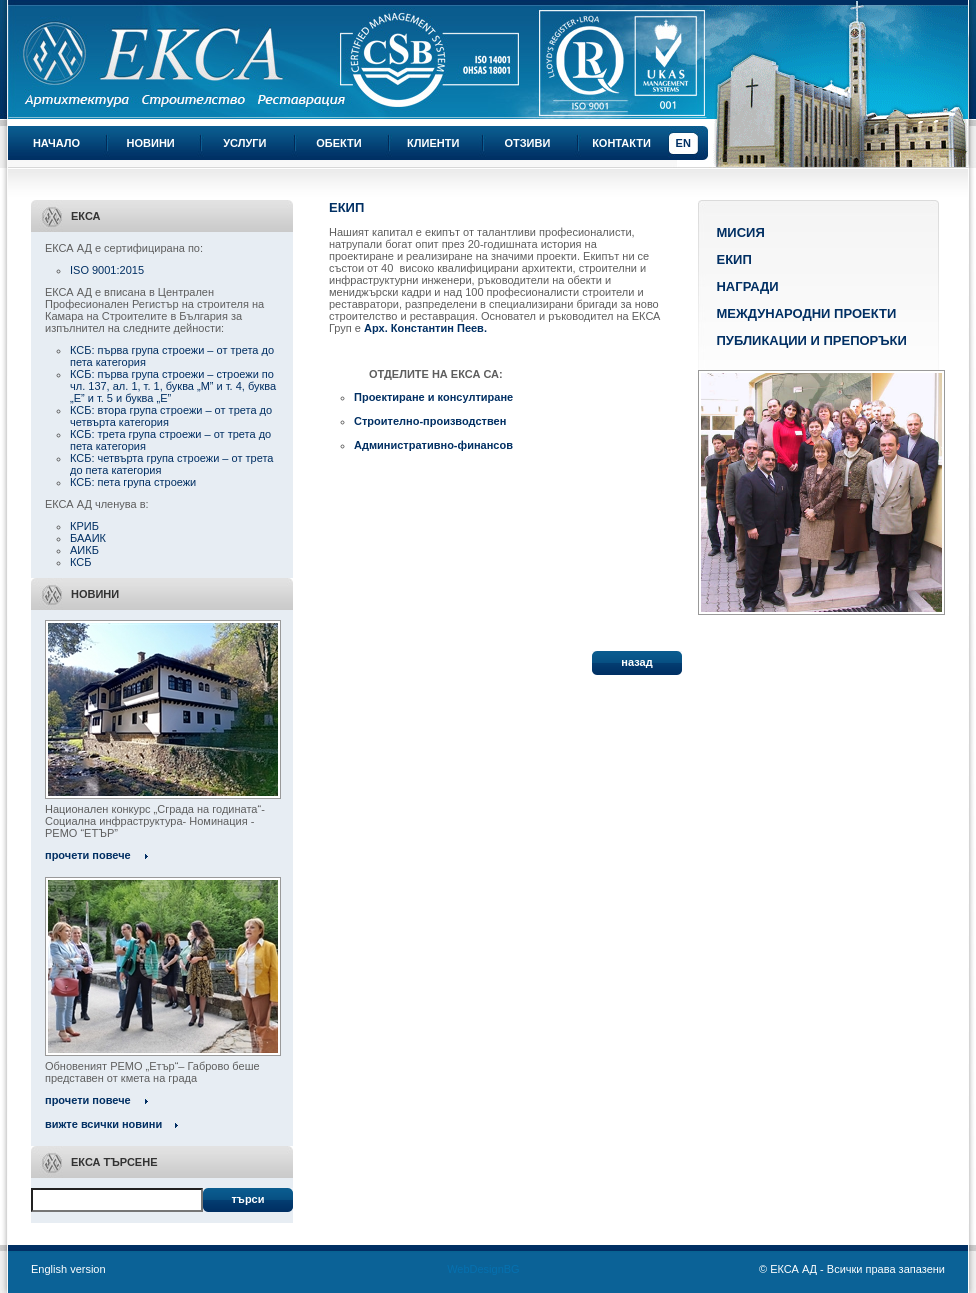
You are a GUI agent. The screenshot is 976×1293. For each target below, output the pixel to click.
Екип (733, 259)
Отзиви (527, 143)
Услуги (244, 143)
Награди (747, 286)
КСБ (80, 562)
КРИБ (84, 526)
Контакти (621, 143)
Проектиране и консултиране (433, 397)
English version (68, 1269)
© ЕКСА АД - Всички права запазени (852, 1269)
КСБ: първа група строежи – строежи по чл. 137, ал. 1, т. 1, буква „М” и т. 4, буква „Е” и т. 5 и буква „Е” (173, 386)
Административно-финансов (433, 445)
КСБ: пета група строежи (133, 482)
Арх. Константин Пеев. (425, 328)
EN (683, 143)
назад (636, 662)
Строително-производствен (430, 421)
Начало (56, 143)
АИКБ (84, 550)
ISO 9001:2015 (107, 270)
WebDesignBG (483, 1269)
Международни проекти (806, 313)
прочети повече (88, 855)
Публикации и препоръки (811, 340)
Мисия (740, 232)
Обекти (338, 143)
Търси (247, 1199)
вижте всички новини (103, 1124)
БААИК (88, 538)
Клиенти (433, 143)
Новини (151, 143)
